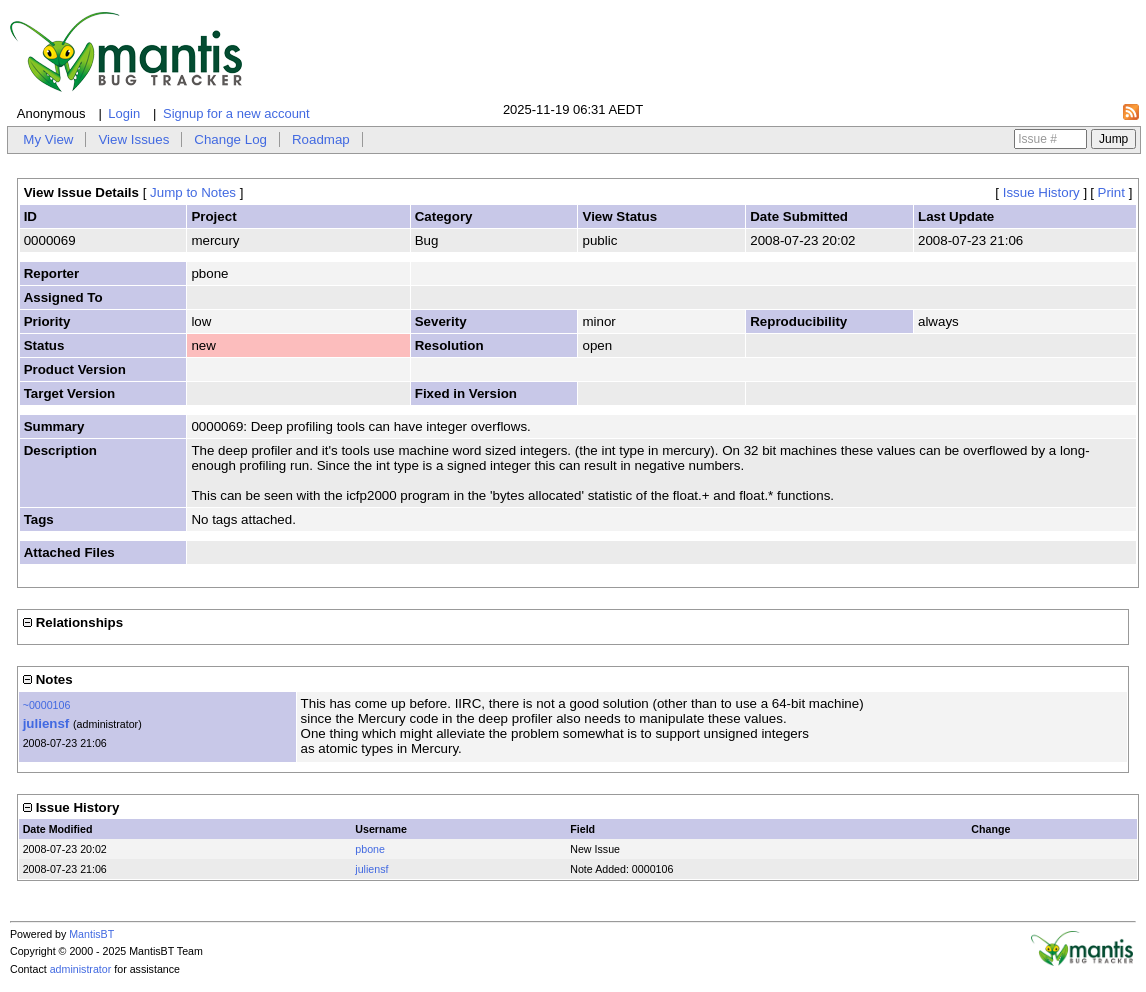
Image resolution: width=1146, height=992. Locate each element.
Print (1111, 192)
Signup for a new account (236, 113)
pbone (370, 849)
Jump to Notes (193, 192)
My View (48, 139)
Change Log (230, 139)
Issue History (1041, 192)
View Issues (133, 139)
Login (124, 113)
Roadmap (321, 139)
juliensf (46, 723)
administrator (81, 969)
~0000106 (47, 705)
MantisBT (91, 934)
